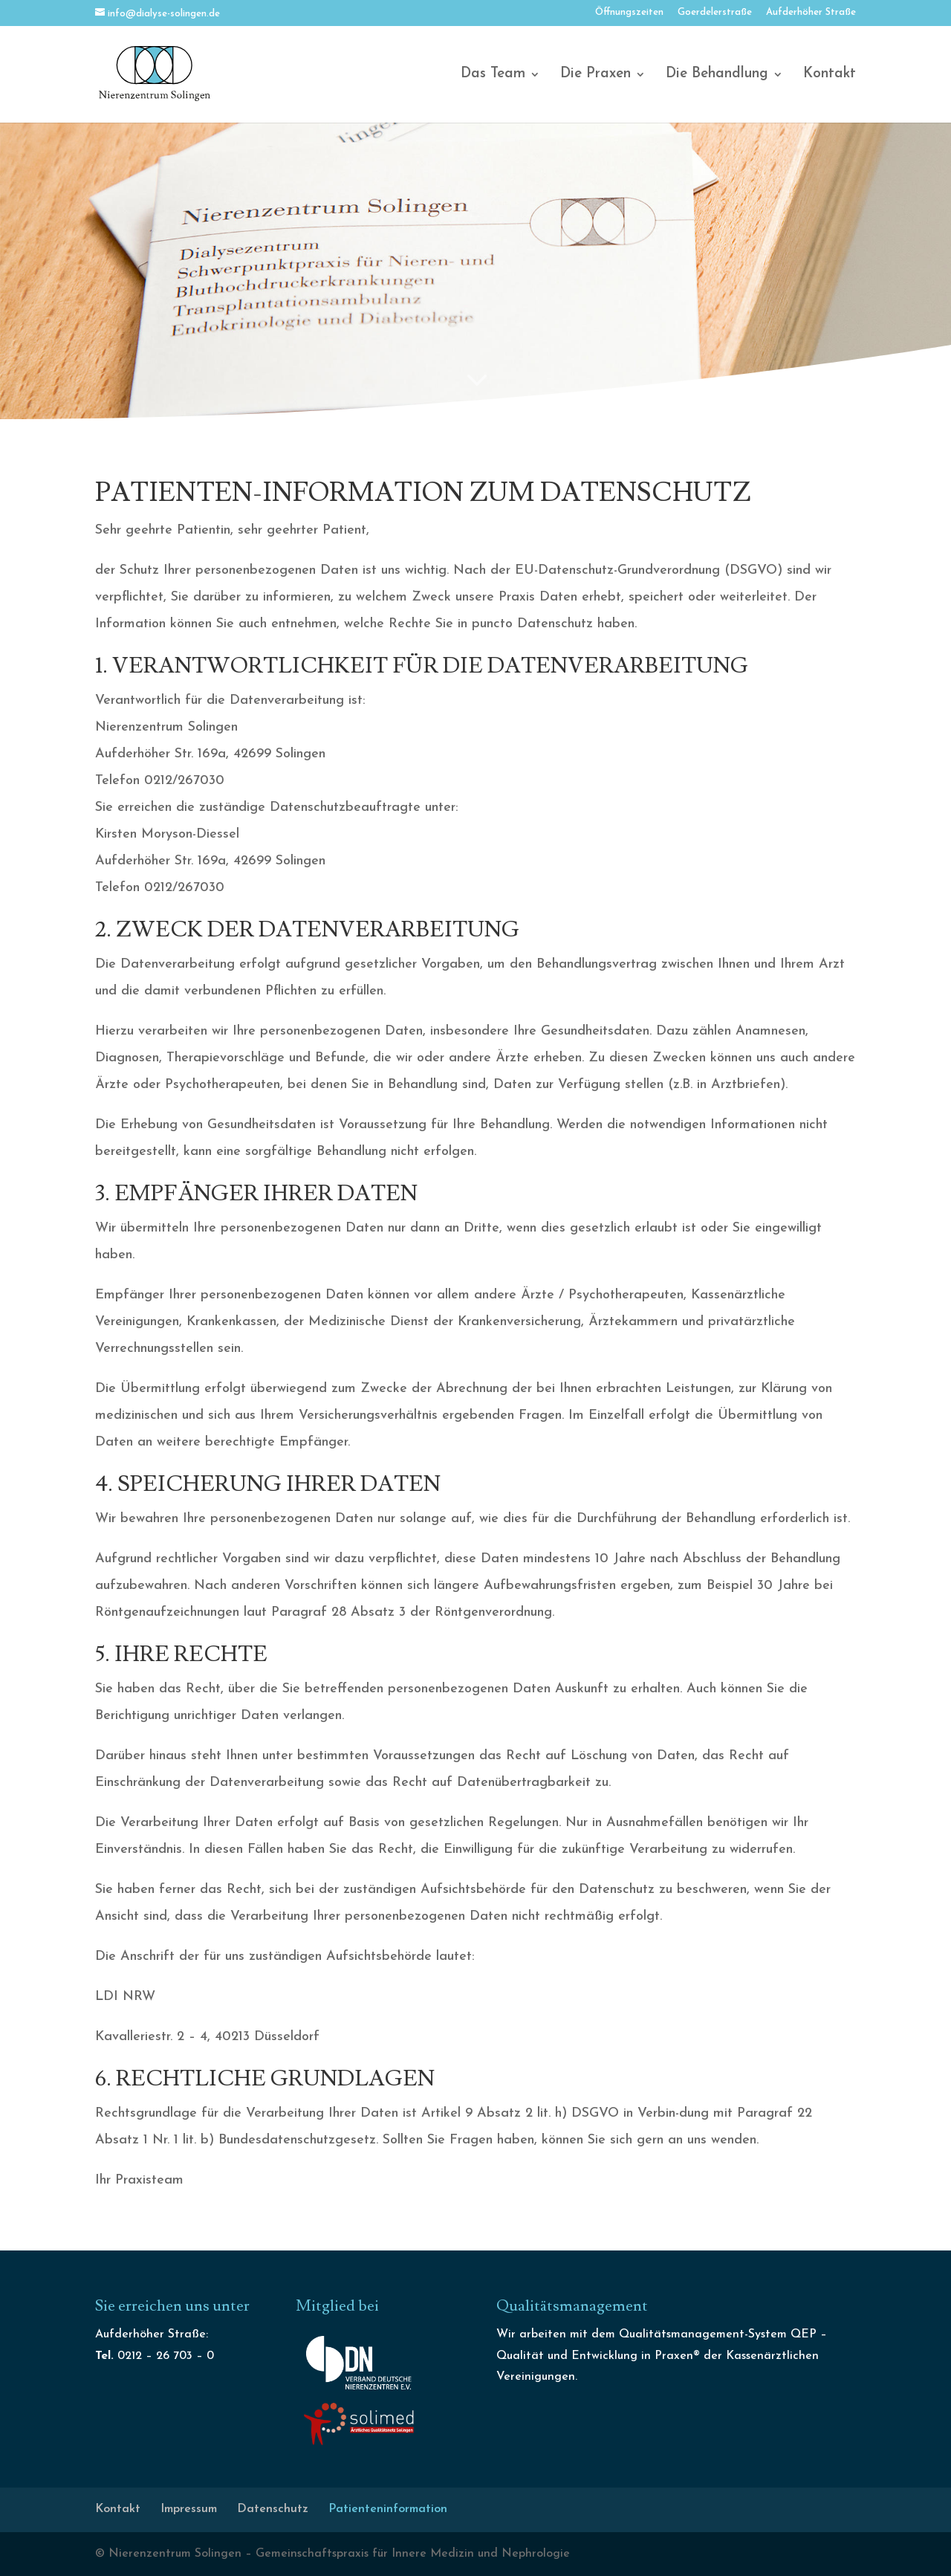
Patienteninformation (387, 2509)
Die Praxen (595, 75)
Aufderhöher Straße (811, 12)
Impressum (188, 2509)
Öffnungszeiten (629, 12)
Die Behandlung (717, 75)
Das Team (493, 75)
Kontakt (829, 75)
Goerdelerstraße (715, 12)
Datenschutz (272, 2509)
